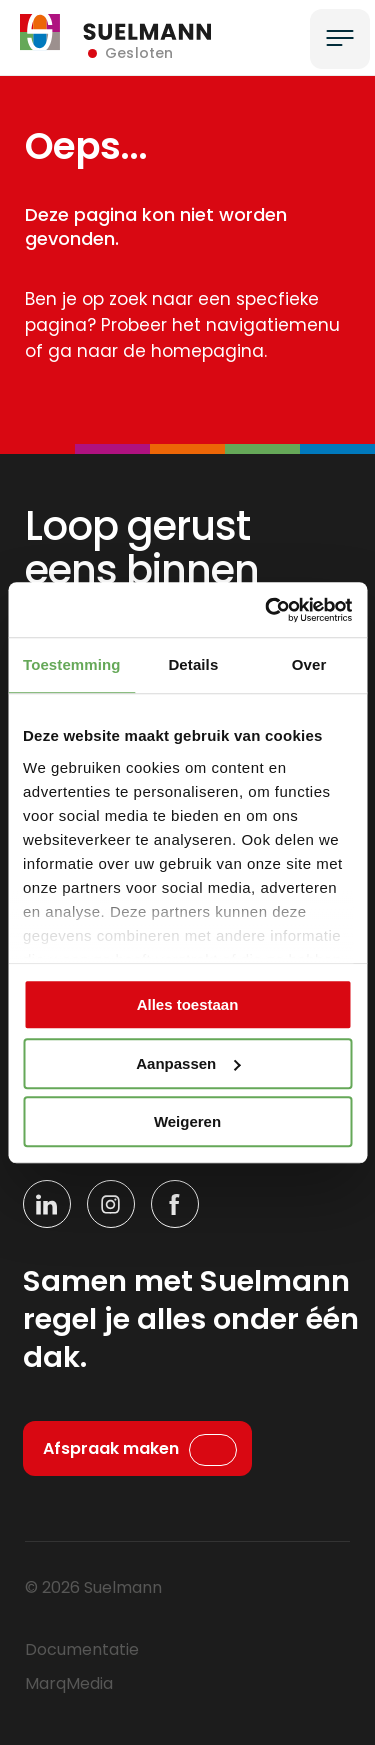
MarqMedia (69, 1683)
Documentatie (82, 1649)
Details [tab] (193, 664)
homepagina (207, 351)
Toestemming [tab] (72, 664)
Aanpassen (188, 1063)
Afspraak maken (111, 1448)
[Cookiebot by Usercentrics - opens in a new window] (267, 610)
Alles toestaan (188, 1004)
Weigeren (187, 1121)
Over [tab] (309, 664)
